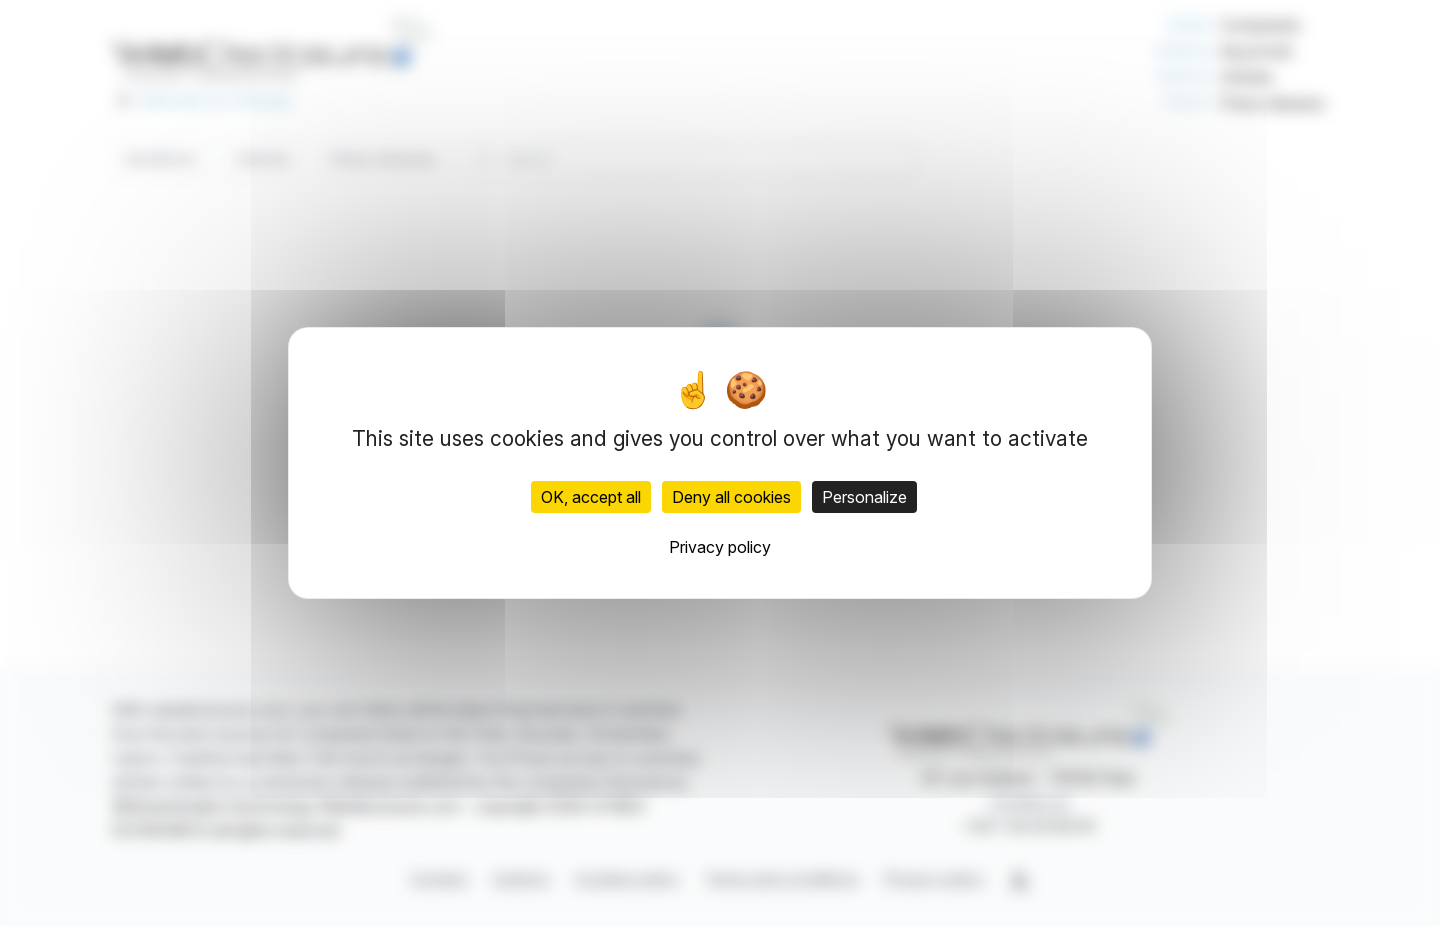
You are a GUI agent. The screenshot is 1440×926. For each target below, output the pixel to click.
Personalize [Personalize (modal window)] (864, 497)
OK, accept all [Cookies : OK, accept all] (591, 497)
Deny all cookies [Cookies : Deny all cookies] (731, 497)
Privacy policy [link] (720, 547)
